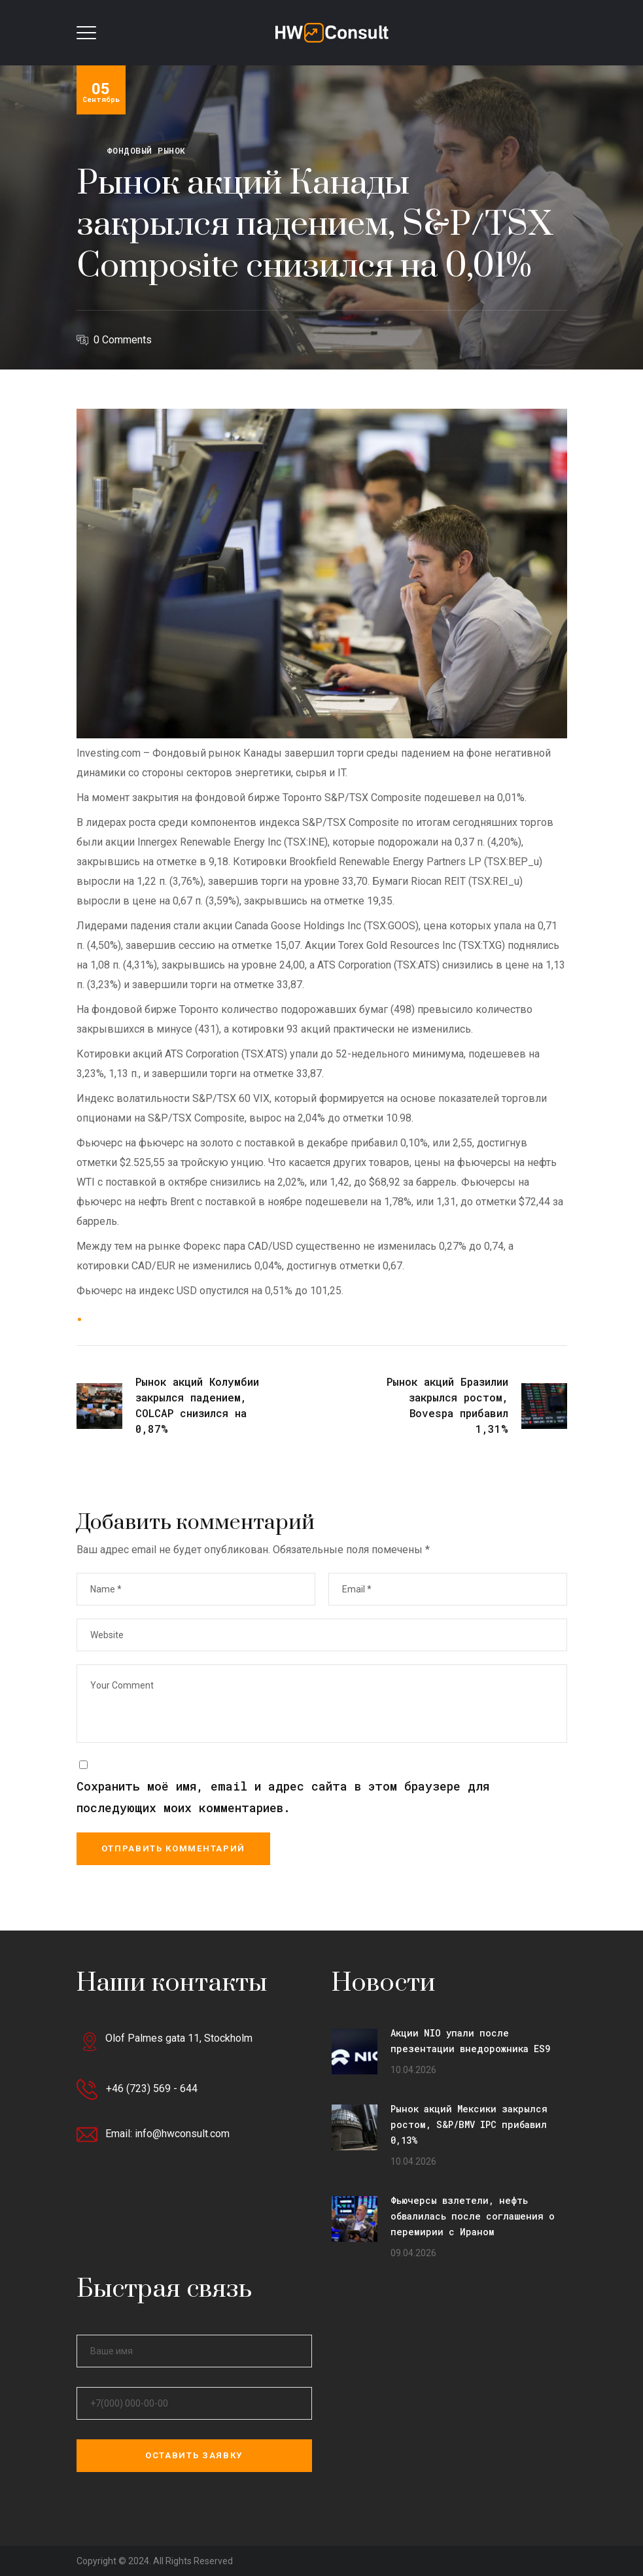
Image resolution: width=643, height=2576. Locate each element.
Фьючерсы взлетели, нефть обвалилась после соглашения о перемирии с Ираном (473, 2216)
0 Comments (123, 340)
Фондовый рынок (146, 150)
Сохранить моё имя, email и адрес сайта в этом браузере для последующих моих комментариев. (283, 1797)
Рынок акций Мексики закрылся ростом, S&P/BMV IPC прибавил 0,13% (469, 2124)
